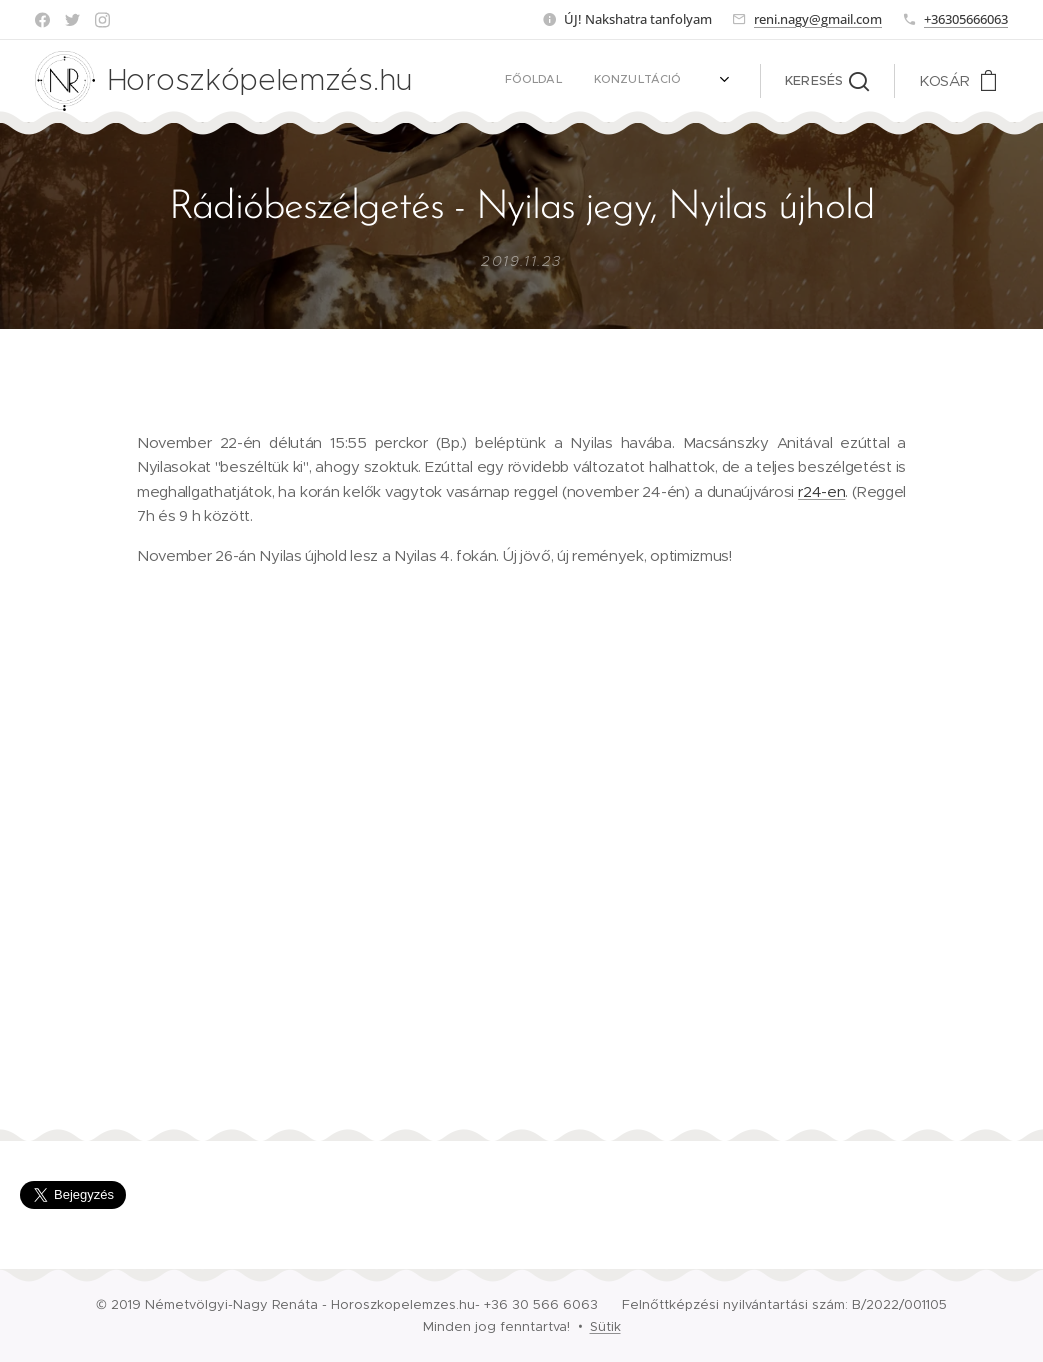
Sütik (605, 1326)
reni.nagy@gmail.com (818, 19)
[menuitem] (485, 81)
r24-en (821, 491)
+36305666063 (966, 19)
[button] (827, 81)
